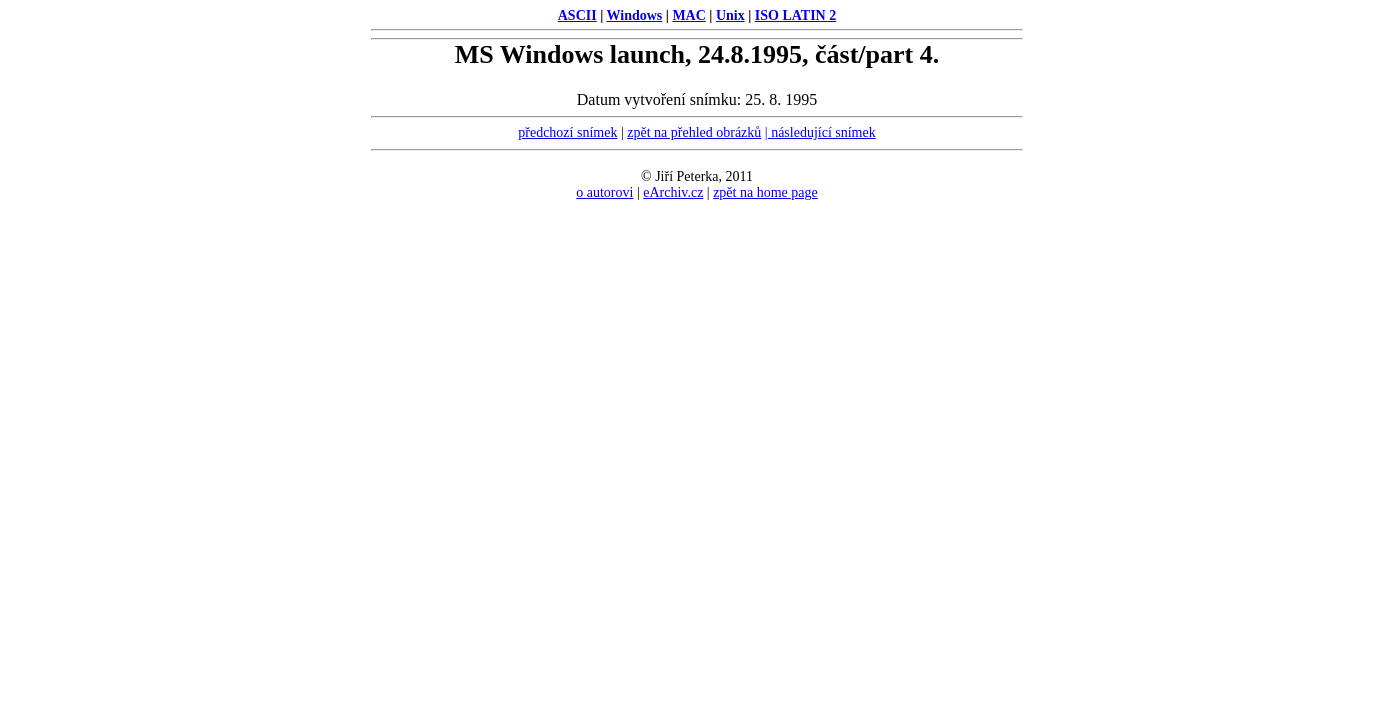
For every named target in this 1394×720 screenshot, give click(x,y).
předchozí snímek (567, 132)
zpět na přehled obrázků (694, 132)
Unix (730, 15)
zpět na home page (765, 192)
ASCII (577, 15)
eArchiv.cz (673, 192)
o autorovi (604, 192)
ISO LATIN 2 (795, 15)
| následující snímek (820, 132)
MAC (688, 15)
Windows (635, 15)
